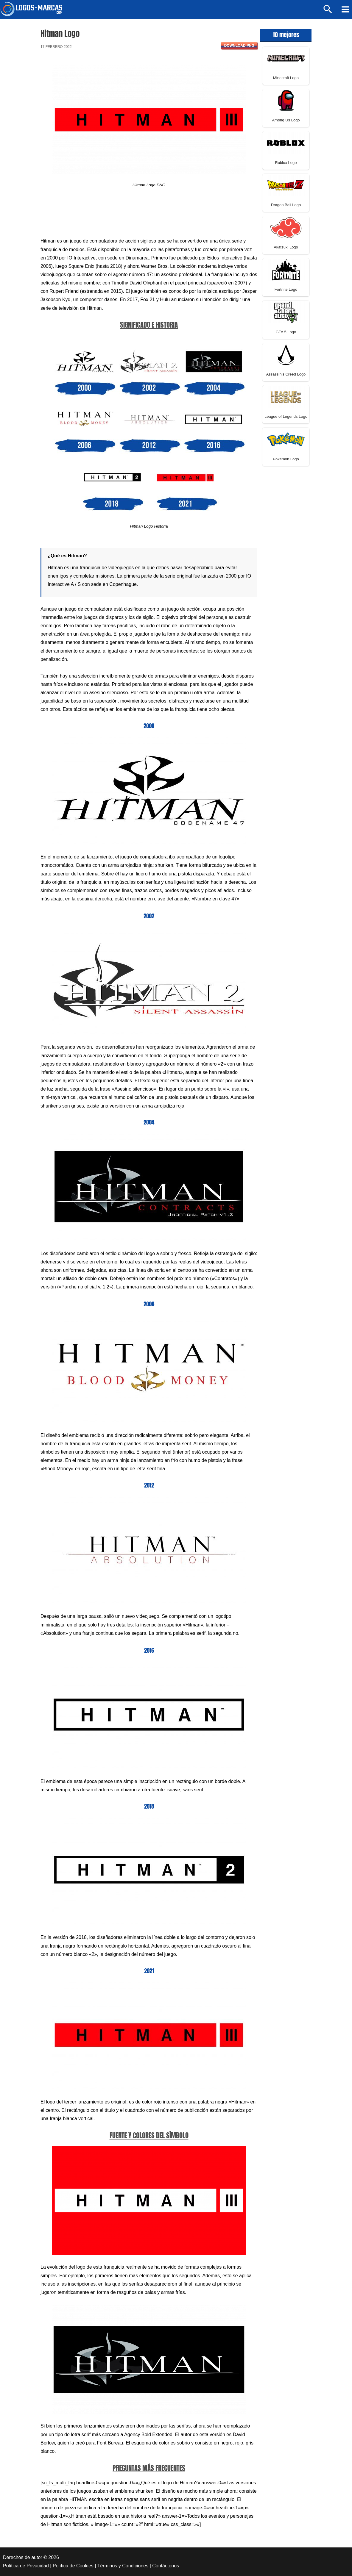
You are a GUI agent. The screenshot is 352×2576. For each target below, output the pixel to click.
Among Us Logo (286, 120)
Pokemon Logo (286, 459)
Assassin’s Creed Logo (286, 374)
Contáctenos (165, 2565)
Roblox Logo (286, 162)
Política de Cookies (73, 2565)
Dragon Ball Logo (286, 205)
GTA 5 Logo (286, 332)
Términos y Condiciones (123, 2565)
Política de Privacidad (26, 2565)
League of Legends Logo (285, 416)
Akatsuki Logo (286, 247)
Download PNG (239, 45)
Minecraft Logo (286, 78)
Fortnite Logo (286, 289)
